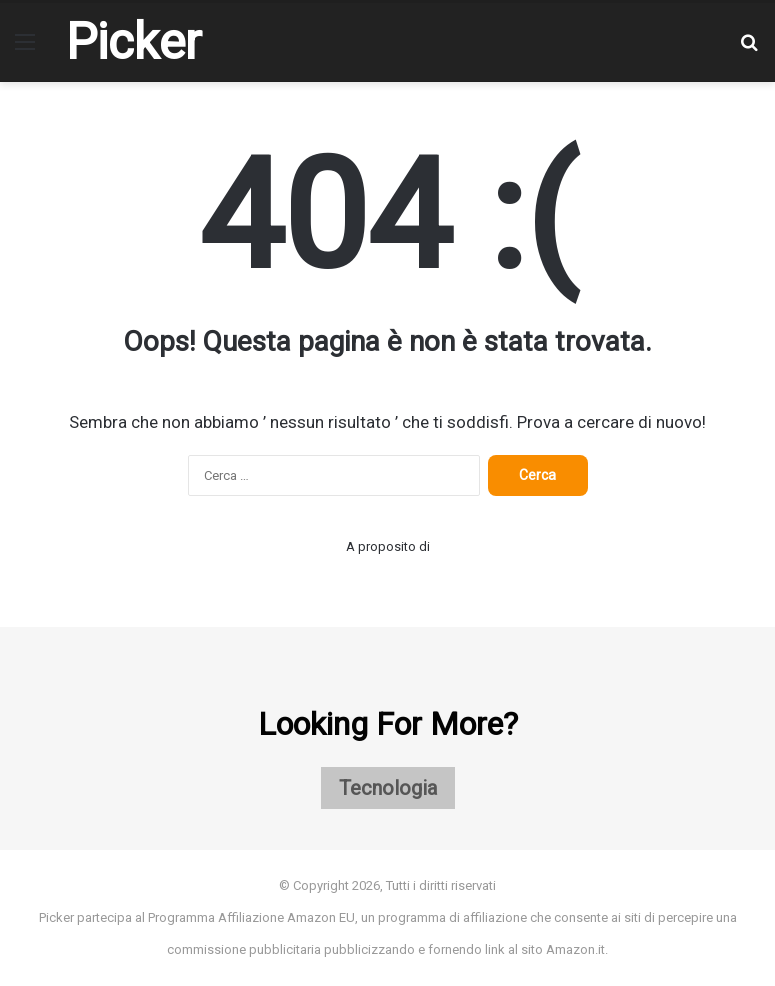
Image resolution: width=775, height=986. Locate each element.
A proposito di (388, 546)
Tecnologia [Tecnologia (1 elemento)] (388, 788)
